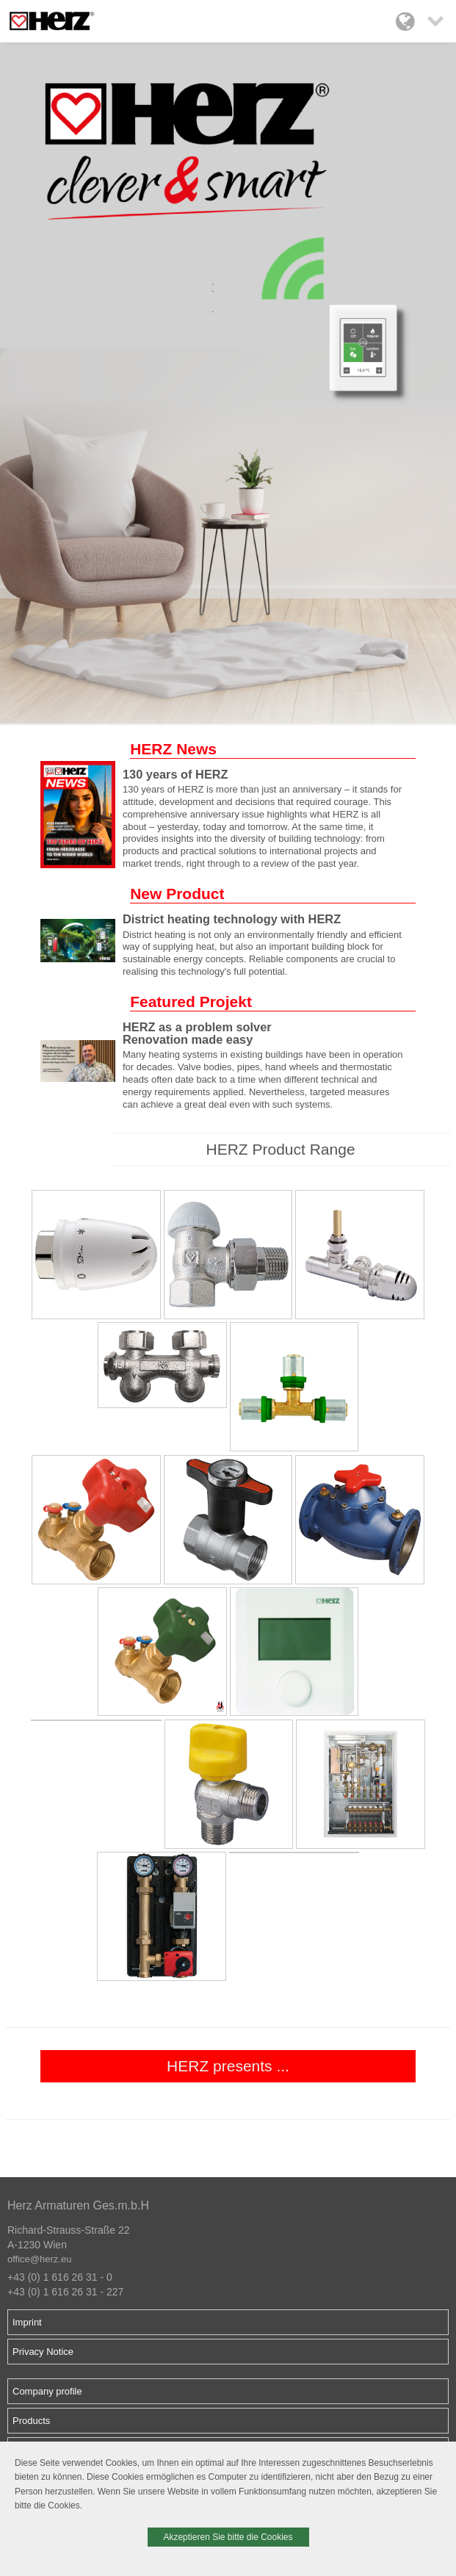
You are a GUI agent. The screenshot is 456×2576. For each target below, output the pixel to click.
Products (31, 2420)
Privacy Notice (42, 2351)
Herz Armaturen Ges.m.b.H (78, 2205)
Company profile (47, 2391)
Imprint (27, 2322)
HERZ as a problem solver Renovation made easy (197, 1033)
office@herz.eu (39, 2259)
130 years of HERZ (175, 774)
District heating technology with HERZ (232, 919)
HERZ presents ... (228, 2065)
